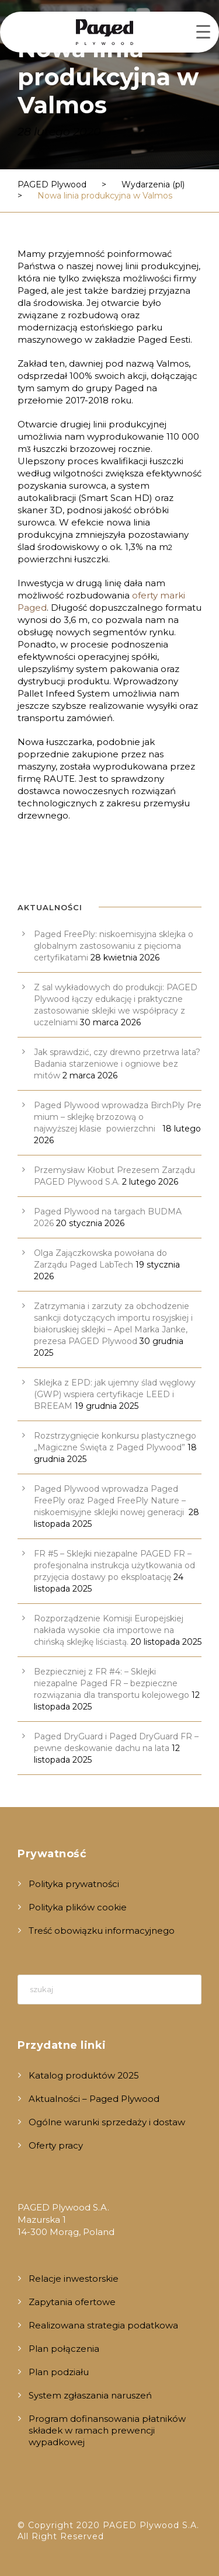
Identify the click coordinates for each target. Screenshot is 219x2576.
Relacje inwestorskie (74, 2278)
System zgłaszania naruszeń (90, 2395)
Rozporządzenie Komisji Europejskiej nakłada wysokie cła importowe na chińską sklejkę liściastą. (108, 1630)
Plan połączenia (64, 2348)
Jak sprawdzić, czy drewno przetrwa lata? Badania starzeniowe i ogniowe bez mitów (117, 1064)
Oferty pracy (56, 2145)
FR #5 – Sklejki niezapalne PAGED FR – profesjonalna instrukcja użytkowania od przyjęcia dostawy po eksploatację (114, 1565)
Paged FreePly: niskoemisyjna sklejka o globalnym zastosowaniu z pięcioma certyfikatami (113, 946)
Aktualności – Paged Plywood (94, 2098)
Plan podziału (59, 2371)
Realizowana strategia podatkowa (103, 2325)
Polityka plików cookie (78, 1907)
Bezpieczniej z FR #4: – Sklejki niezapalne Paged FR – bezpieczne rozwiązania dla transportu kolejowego (111, 1683)
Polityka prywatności (74, 1883)
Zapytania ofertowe (72, 2301)
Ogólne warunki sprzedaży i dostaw (107, 2122)
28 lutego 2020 (59, 131)
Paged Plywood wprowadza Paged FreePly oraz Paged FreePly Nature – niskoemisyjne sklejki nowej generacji (110, 1500)
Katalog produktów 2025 (84, 2075)
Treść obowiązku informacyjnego (102, 1930)
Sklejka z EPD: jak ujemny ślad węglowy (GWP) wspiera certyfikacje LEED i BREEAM (115, 1394)
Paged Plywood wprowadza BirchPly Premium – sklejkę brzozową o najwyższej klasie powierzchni (117, 1117)
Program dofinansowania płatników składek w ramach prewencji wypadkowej (107, 2430)
